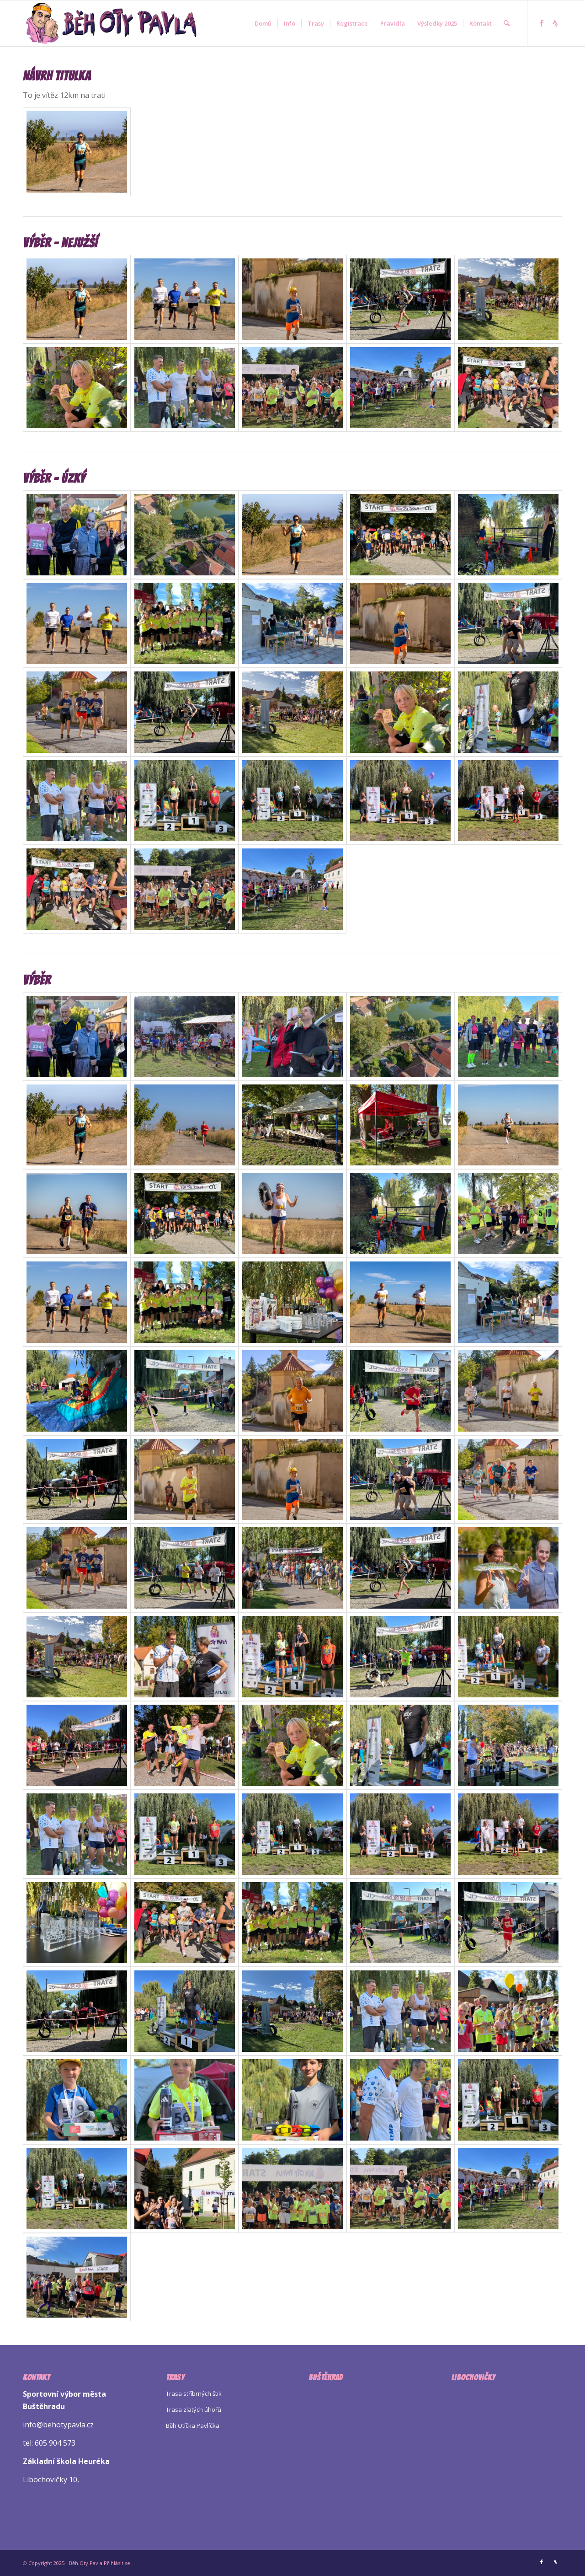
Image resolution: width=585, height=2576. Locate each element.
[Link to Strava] (555, 23)
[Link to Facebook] (541, 23)
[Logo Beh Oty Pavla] (111, 23)
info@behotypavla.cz (58, 2425)
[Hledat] (507, 23)
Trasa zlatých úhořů (193, 2409)
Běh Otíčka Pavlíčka (192, 2425)
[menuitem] (263, 23)
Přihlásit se (117, 2563)
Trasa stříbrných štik (194, 2393)
